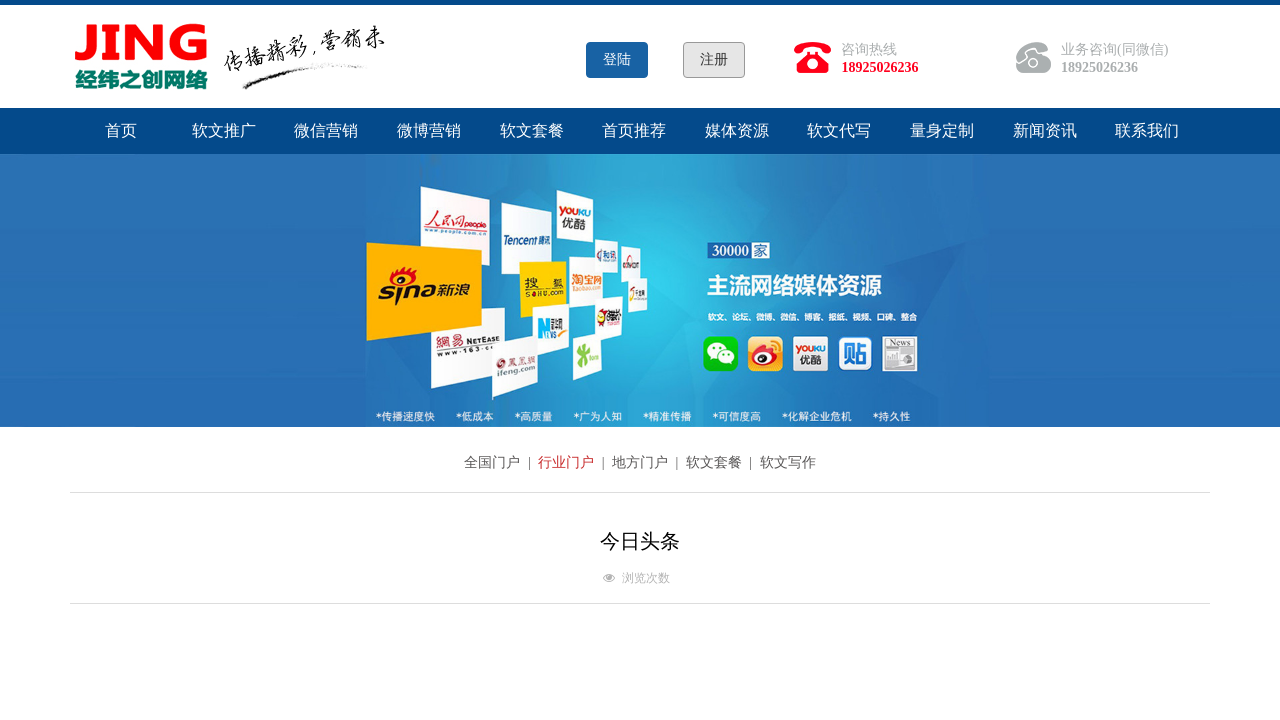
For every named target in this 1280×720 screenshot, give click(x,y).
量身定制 (942, 130)
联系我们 (1147, 130)
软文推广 (224, 130)
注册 (714, 59)
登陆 (617, 59)
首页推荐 (634, 130)
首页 (121, 130)
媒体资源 (737, 130)
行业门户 (568, 462)
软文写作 (788, 462)
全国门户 (494, 462)
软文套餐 (532, 130)
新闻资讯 (1045, 130)
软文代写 (839, 130)
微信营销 (326, 130)
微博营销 (429, 130)
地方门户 (642, 462)
